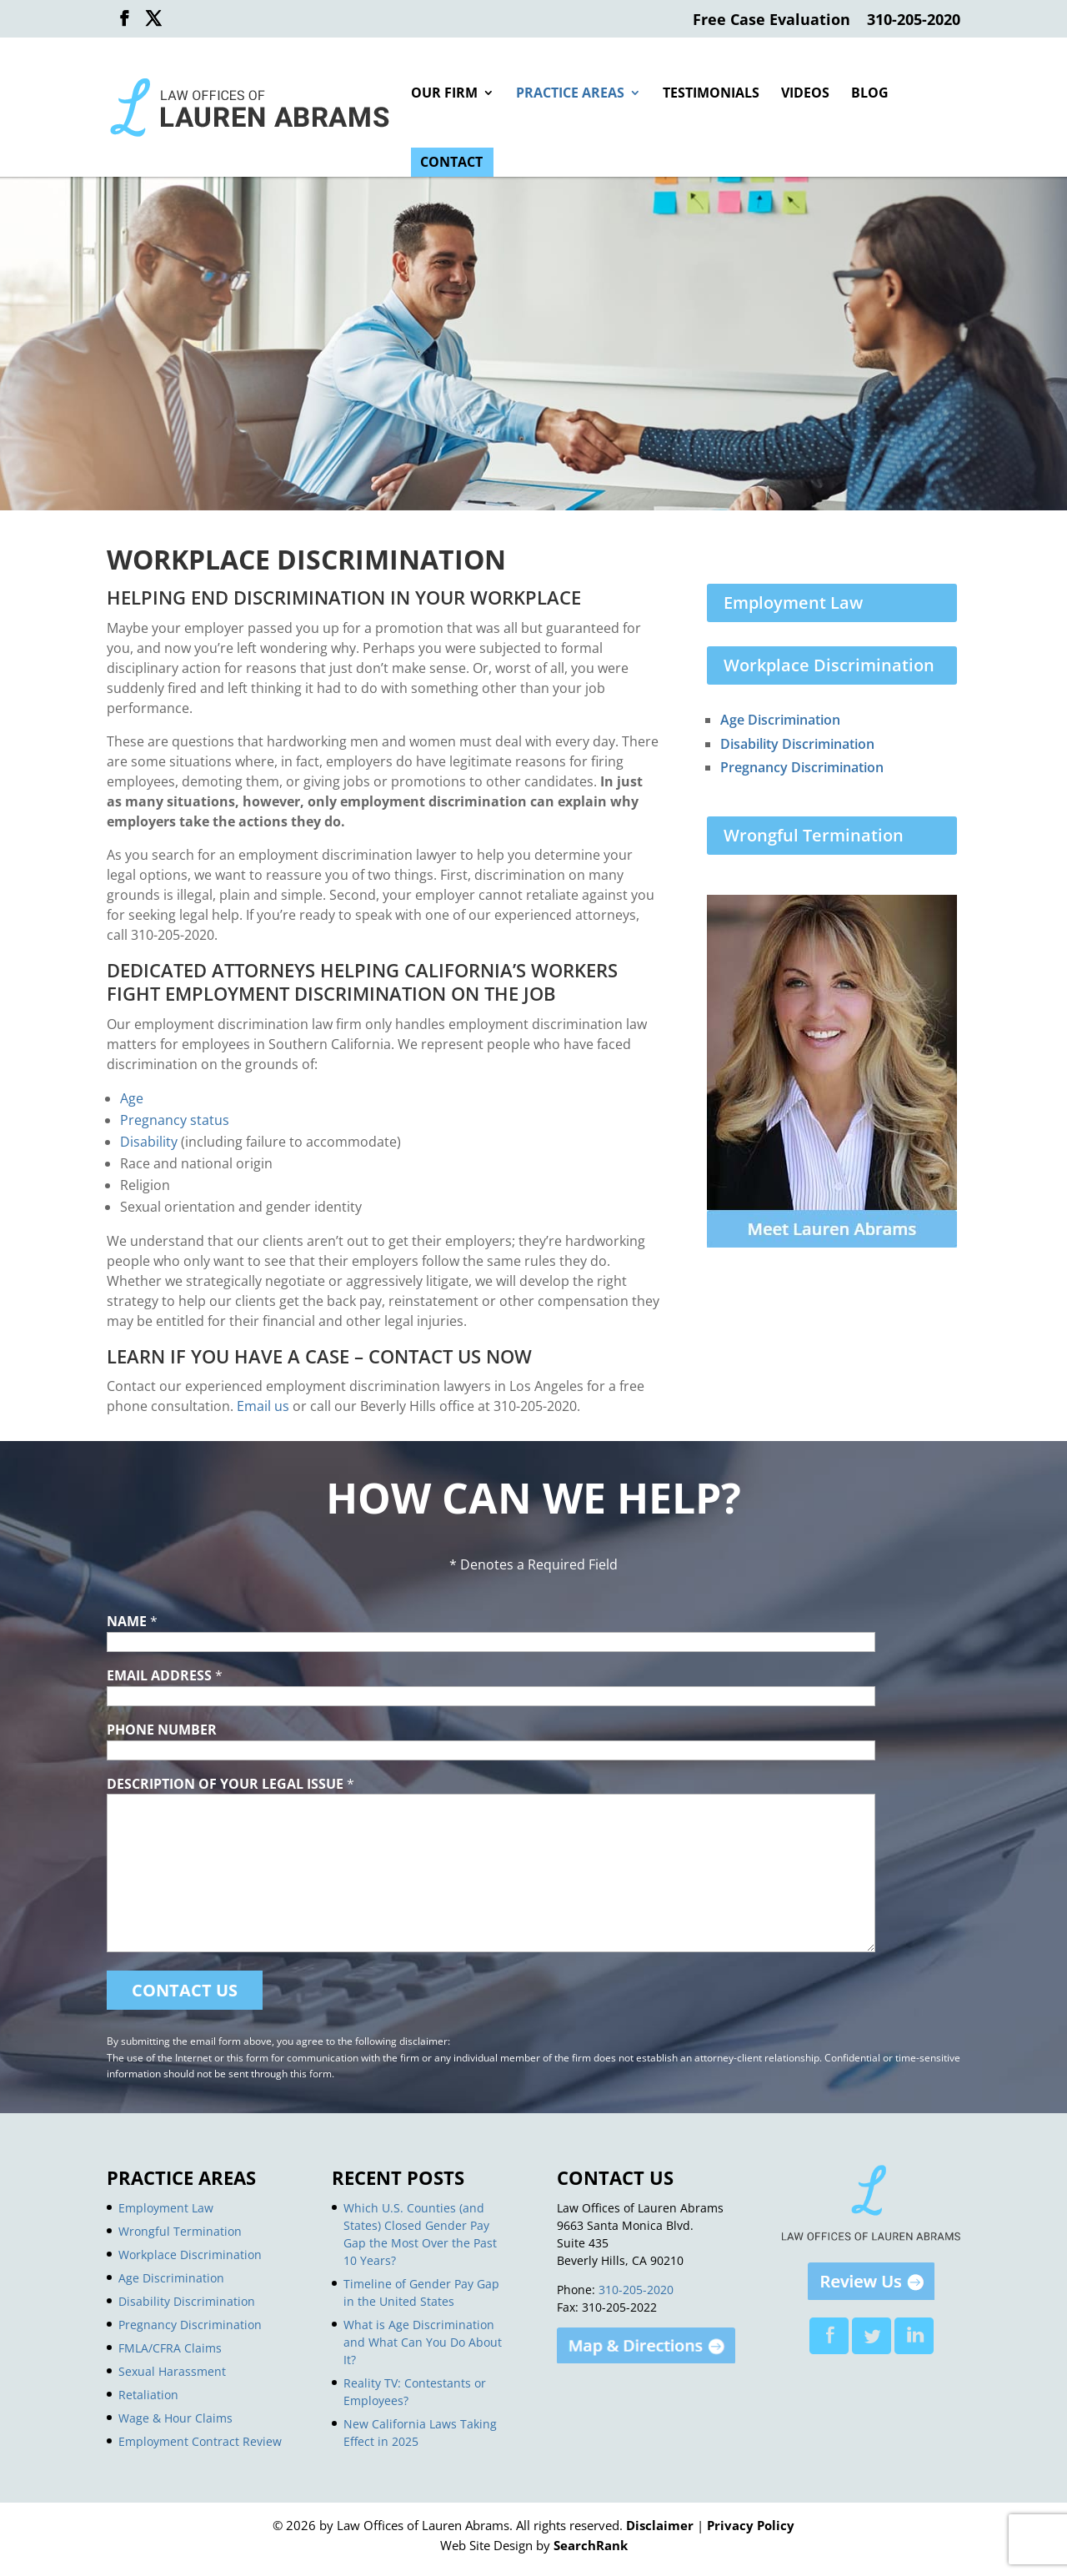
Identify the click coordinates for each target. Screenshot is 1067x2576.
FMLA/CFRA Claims (170, 2348)
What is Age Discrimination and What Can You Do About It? (422, 2342)
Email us (263, 1406)
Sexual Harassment (172, 2371)
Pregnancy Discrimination (802, 767)
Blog (870, 94)
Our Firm (444, 94)
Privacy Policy (750, 2525)
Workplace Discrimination (829, 665)
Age (131, 1098)
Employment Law (793, 602)
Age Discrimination (780, 720)
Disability (149, 1141)
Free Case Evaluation (771, 20)
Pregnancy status (174, 1120)
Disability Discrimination (797, 744)
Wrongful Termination (814, 835)
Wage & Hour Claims (175, 2418)
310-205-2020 (913, 20)
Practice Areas (570, 94)
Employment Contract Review (200, 2441)
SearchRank (591, 2545)
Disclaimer (660, 2525)
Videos (805, 94)
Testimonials (711, 94)
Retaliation (148, 2395)
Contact (451, 163)
